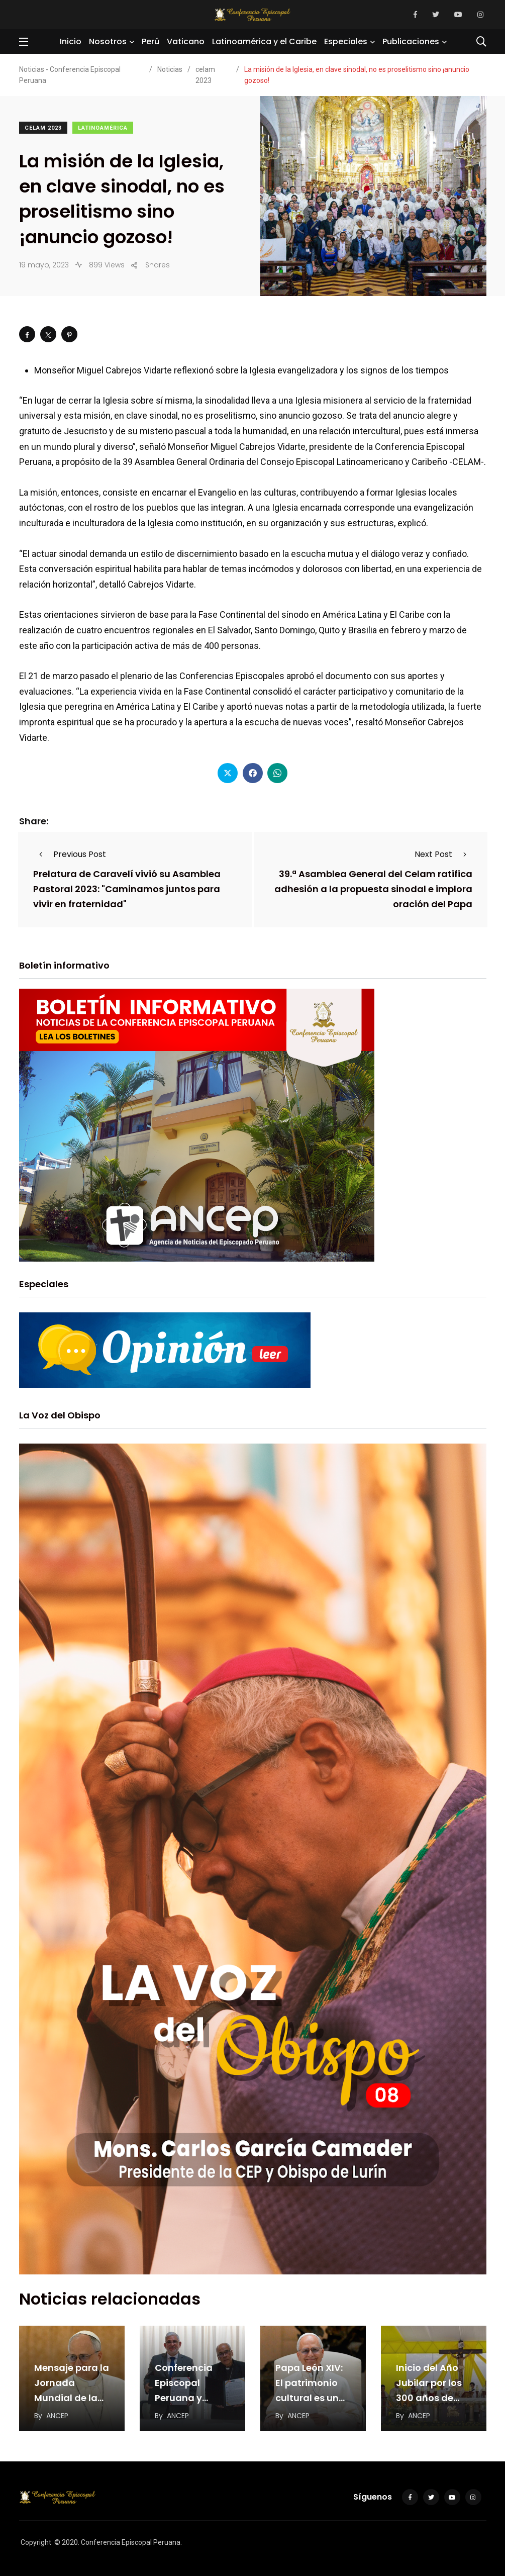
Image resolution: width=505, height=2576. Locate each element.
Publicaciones (410, 41)
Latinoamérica (103, 128)
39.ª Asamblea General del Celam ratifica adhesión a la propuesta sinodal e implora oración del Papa (373, 889)
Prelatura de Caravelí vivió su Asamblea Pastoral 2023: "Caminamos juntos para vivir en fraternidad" (127, 889)
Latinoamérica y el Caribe (264, 41)
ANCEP (57, 2416)
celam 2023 (43, 128)
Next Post (443, 854)
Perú (150, 41)
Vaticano (186, 41)
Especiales (345, 41)
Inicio (70, 41)
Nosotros (108, 41)
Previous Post (69, 854)
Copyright (36, 2542)
